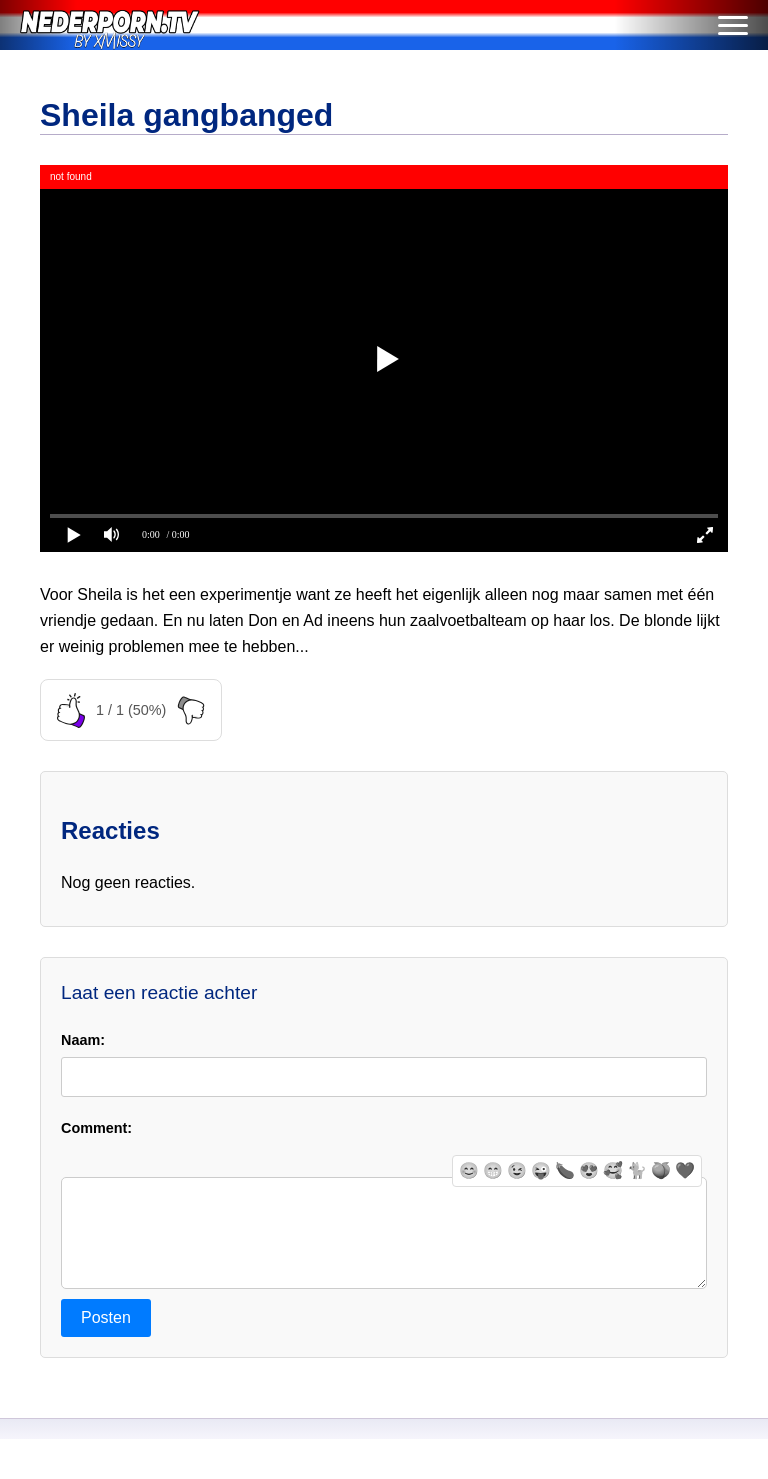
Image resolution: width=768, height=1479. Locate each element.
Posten (106, 1337)
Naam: (83, 1040)
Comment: (96, 1128)
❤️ (685, 1170)
